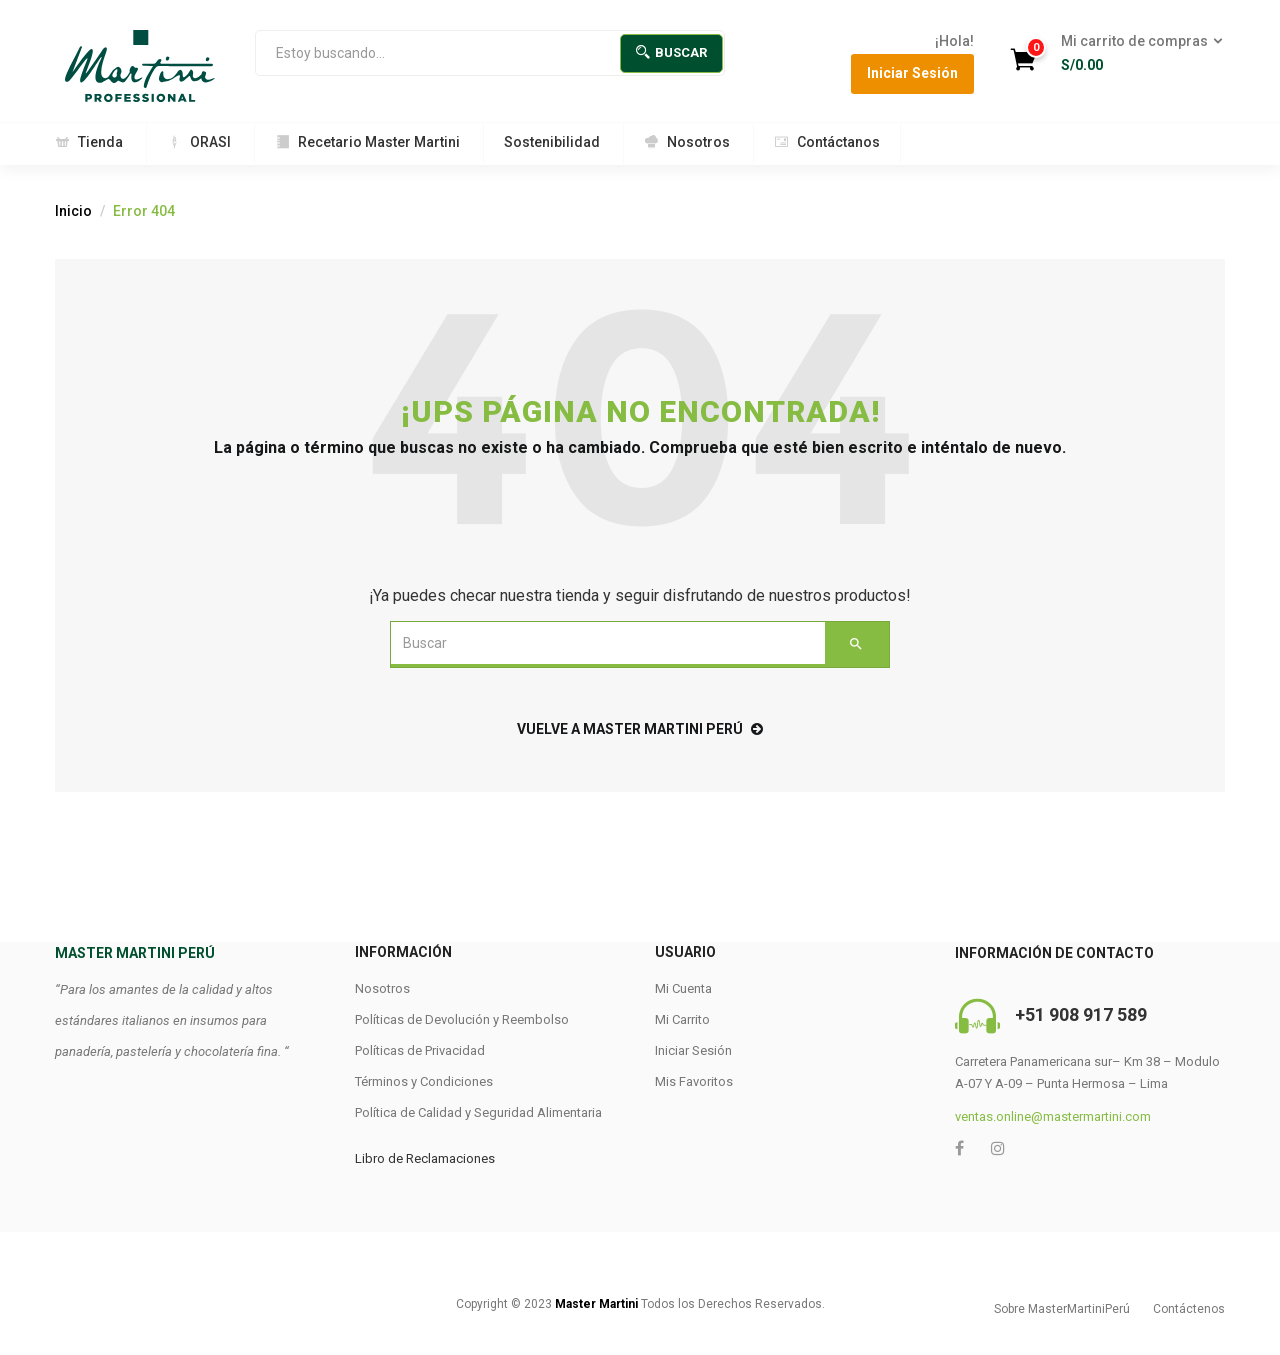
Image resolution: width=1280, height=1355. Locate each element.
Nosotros (687, 142)
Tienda (89, 142)
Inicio (73, 211)
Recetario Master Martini (367, 142)
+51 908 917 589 (1081, 1014)
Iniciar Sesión (912, 73)
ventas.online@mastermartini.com (1053, 1116)
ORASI (199, 142)
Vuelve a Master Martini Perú (640, 729)
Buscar (671, 52)
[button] (1135, 54)
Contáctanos (827, 142)
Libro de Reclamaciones (425, 1158)
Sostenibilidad (552, 142)
